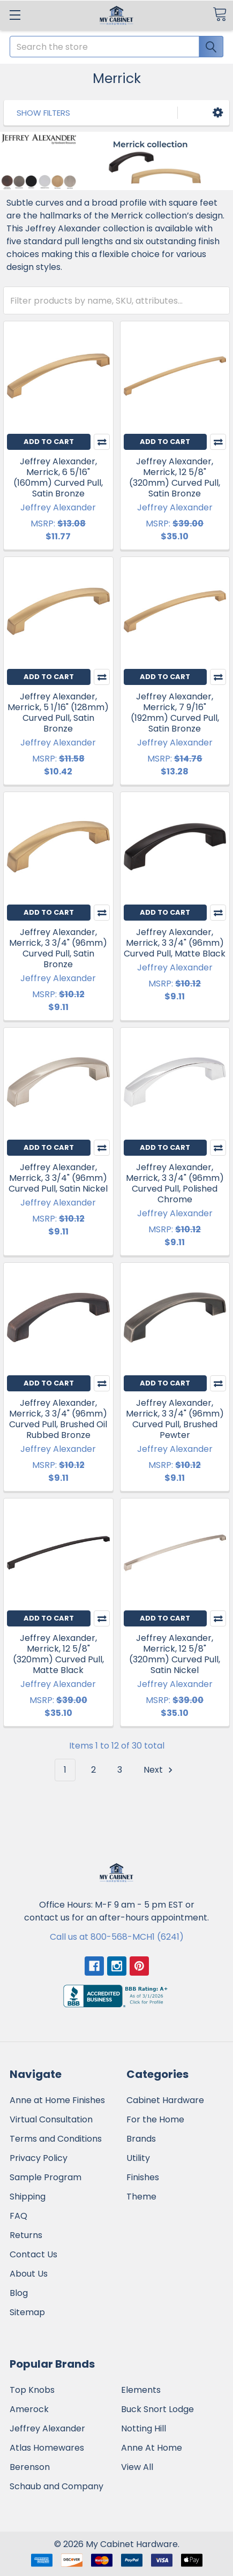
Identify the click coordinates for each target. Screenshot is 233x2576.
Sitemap (27, 2312)
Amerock (29, 2409)
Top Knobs (32, 2390)
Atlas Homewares (47, 2448)
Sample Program (45, 2177)
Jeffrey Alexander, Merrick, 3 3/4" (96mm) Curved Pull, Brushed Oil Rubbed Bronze (58, 1419)
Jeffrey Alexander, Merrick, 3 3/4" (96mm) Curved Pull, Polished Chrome (175, 1183)
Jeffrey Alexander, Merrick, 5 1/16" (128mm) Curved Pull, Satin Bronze (58, 712)
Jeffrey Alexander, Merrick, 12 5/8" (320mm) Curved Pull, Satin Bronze (174, 477)
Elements (141, 2390)
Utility (138, 2158)
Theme (141, 2196)
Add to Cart (49, 441)
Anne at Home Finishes (57, 2100)
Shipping (28, 2196)
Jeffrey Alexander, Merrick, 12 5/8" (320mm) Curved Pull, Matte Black (58, 1654)
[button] (217, 112)
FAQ (18, 2216)
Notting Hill (143, 2428)
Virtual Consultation (51, 2119)
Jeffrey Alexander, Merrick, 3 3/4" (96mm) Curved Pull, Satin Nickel (58, 1178)
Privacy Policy (38, 2158)
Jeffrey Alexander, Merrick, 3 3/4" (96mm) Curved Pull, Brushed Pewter (175, 1419)
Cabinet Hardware (165, 2100)
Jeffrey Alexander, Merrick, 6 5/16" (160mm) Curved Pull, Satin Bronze (58, 477)
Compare (102, 442)
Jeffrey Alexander (47, 2428)
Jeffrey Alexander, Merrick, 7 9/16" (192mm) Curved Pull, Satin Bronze (175, 712)
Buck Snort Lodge (157, 2409)
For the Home (155, 2119)
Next (160, 1770)
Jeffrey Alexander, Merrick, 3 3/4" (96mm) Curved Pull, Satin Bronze (58, 948)
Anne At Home (151, 2448)
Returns (26, 2235)
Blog (19, 2293)
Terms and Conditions (56, 2139)
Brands (141, 2139)
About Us (29, 2274)
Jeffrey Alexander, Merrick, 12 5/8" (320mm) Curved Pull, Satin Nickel (174, 1654)
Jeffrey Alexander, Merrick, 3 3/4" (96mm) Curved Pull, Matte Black (175, 943)
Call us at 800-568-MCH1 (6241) (117, 1937)
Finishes (142, 2177)
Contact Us (33, 2254)
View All (137, 2467)
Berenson (30, 2467)
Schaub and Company (56, 2486)
